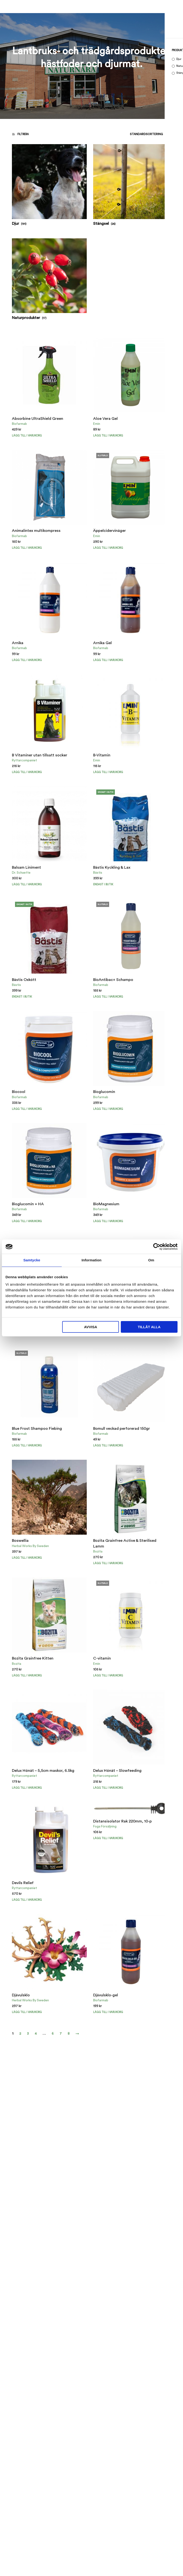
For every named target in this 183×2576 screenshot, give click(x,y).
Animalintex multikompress (36, 531)
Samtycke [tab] (31, 1260)
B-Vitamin (101, 755)
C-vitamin (102, 1658)
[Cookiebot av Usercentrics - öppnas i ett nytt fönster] (157, 1246)
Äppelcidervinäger (109, 531)
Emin (96, 424)
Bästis (97, 872)
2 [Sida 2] (20, 2033)
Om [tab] (151, 1260)
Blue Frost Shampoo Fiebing (37, 1428)
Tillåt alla (149, 1327)
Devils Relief (23, 1883)
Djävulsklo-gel (105, 1995)
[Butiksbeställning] (134, 134)
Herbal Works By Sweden (30, 1546)
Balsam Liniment (26, 867)
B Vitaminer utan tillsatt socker (39, 755)
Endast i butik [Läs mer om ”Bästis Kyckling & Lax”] (103, 884)
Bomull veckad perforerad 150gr (121, 1428)
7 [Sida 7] (61, 2033)
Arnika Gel (102, 643)
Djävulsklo (21, 1995)
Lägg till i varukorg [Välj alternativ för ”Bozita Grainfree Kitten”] (27, 1675)
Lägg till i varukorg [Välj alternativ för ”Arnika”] (27, 660)
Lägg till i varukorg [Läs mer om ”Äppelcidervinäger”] (108, 548)
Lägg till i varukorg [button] (27, 435)
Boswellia (20, 1541)
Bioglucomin (104, 1092)
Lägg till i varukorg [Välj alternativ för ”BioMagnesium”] (108, 1221)
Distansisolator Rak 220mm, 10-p (122, 1821)
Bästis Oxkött (24, 980)
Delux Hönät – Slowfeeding (117, 1771)
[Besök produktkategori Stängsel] (130, 186)
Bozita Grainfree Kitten (32, 1658)
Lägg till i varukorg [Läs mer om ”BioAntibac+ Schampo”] (108, 996)
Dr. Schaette (21, 872)
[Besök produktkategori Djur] (49, 186)
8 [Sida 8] (69, 2033)
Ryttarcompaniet (24, 760)
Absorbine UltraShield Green (37, 419)
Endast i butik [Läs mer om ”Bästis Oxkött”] (22, 996)
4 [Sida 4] (36, 2033)
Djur (178, 59)
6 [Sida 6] (53, 2033)
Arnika (17, 643)
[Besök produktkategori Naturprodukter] (49, 280)
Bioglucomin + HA (28, 1204)
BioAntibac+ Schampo (113, 980)
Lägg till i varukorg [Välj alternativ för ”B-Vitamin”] (108, 772)
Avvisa (90, 1327)
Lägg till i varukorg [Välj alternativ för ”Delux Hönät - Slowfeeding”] (108, 1788)
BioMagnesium (106, 1204)
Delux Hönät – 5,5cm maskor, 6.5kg (43, 1771)
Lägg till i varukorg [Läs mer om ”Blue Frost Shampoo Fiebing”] (27, 1445)
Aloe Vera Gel (105, 419)
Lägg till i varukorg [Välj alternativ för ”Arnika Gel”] (108, 660)
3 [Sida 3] (28, 2033)
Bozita (97, 1551)
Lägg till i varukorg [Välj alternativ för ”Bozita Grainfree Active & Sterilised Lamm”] (108, 1563)
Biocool (18, 1092)
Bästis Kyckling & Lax (111, 867)
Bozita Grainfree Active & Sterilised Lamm (124, 1543)
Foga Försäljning (105, 1826)
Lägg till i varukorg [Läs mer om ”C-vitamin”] (108, 1675)
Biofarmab (19, 424)
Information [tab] (91, 1260)
